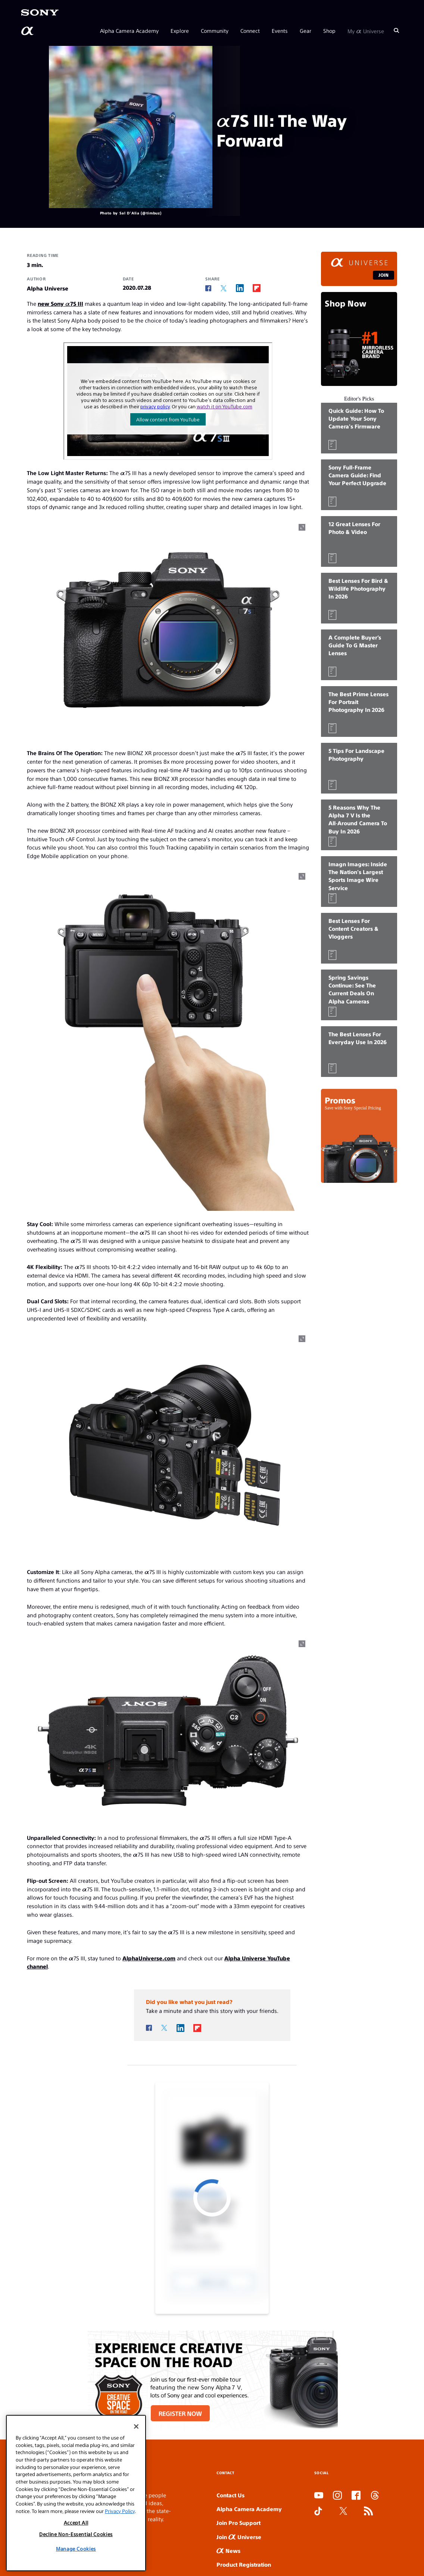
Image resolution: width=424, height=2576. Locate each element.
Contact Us (230, 2494)
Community (214, 30)
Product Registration (243, 2564)
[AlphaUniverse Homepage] (28, 30)
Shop (329, 30)
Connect (250, 30)
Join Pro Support (238, 2522)
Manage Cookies (76, 2548)
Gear (305, 30)
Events (280, 30)
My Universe (365, 30)
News (228, 2550)
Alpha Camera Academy (129, 30)
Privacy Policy (120, 2511)
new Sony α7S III (60, 303)
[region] (76, 2493)
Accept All (76, 2522)
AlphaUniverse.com (148, 1957)
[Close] (136, 2426)
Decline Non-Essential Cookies (76, 2534)
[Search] (396, 30)
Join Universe (238, 2536)
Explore (180, 30)
